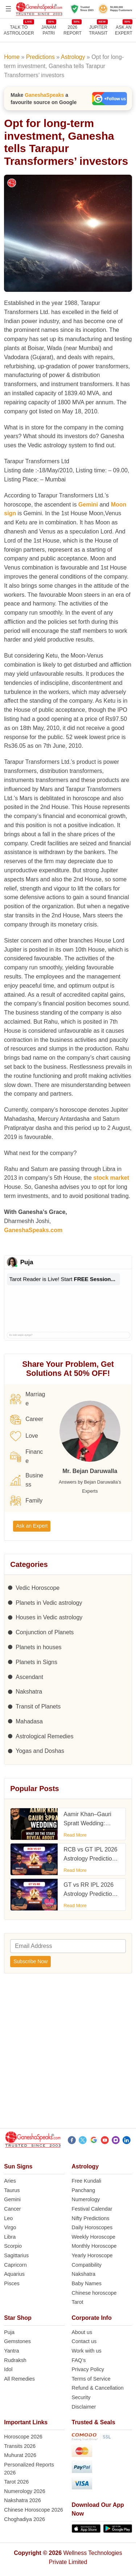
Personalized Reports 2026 (29, 2469)
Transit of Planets (38, 1706)
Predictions (40, 57)
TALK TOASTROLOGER (19, 30)
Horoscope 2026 (23, 2437)
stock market (111, 1178)
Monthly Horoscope (94, 2246)
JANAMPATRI (48, 30)
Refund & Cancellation (98, 2388)
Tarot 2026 (16, 2482)
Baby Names (87, 2283)
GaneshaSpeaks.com (33, 1230)
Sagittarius (16, 2255)
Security (81, 2397)
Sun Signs (18, 2166)
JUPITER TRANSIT (98, 30)
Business (26, 1480)
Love (24, 1436)
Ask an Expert (123, 30)
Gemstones (17, 2341)
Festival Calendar (92, 2209)
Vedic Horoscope (37, 1588)
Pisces (11, 2283)
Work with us (87, 2351)
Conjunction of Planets (45, 1632)
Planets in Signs (36, 1662)
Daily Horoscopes (92, 2227)
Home (12, 57)
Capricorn (15, 2265)
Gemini (88, 504)
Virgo (10, 2227)
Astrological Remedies (44, 1736)
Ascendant (29, 1677)
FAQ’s (79, 2360)
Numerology (86, 2199)
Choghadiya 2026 (24, 2519)
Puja (9, 2332)
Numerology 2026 (24, 2491)
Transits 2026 (20, 2446)
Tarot (77, 2302)
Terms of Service (91, 2379)
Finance (26, 1456)
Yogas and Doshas (40, 1751)
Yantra (11, 2351)
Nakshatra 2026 (22, 2500)
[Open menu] (8, 8)
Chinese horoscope (94, 2293)
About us (82, 2332)
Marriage (27, 1398)
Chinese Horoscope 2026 (33, 2510)
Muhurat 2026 (20, 2455)
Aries (10, 2181)
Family (26, 1500)
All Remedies (19, 2379)
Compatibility (87, 2265)
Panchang (83, 2190)
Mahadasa (29, 1721)
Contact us (84, 2341)
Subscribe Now (30, 1961)
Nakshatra (29, 1691)
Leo (8, 2218)
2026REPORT (72, 30)
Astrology (73, 57)
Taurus (12, 2190)
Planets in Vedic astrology (49, 1603)
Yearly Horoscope (92, 2255)
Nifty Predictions (91, 2218)
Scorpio (13, 2246)
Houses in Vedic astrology (49, 1617)
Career (26, 1419)
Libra (10, 2237)
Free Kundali (87, 2181)
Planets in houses (38, 1647)
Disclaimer (84, 2407)
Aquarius (14, 2274)
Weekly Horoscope (94, 2237)
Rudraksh (15, 2360)
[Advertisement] (68, 2053)
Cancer (12, 2209)
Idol (8, 2369)
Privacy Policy (88, 2369)
